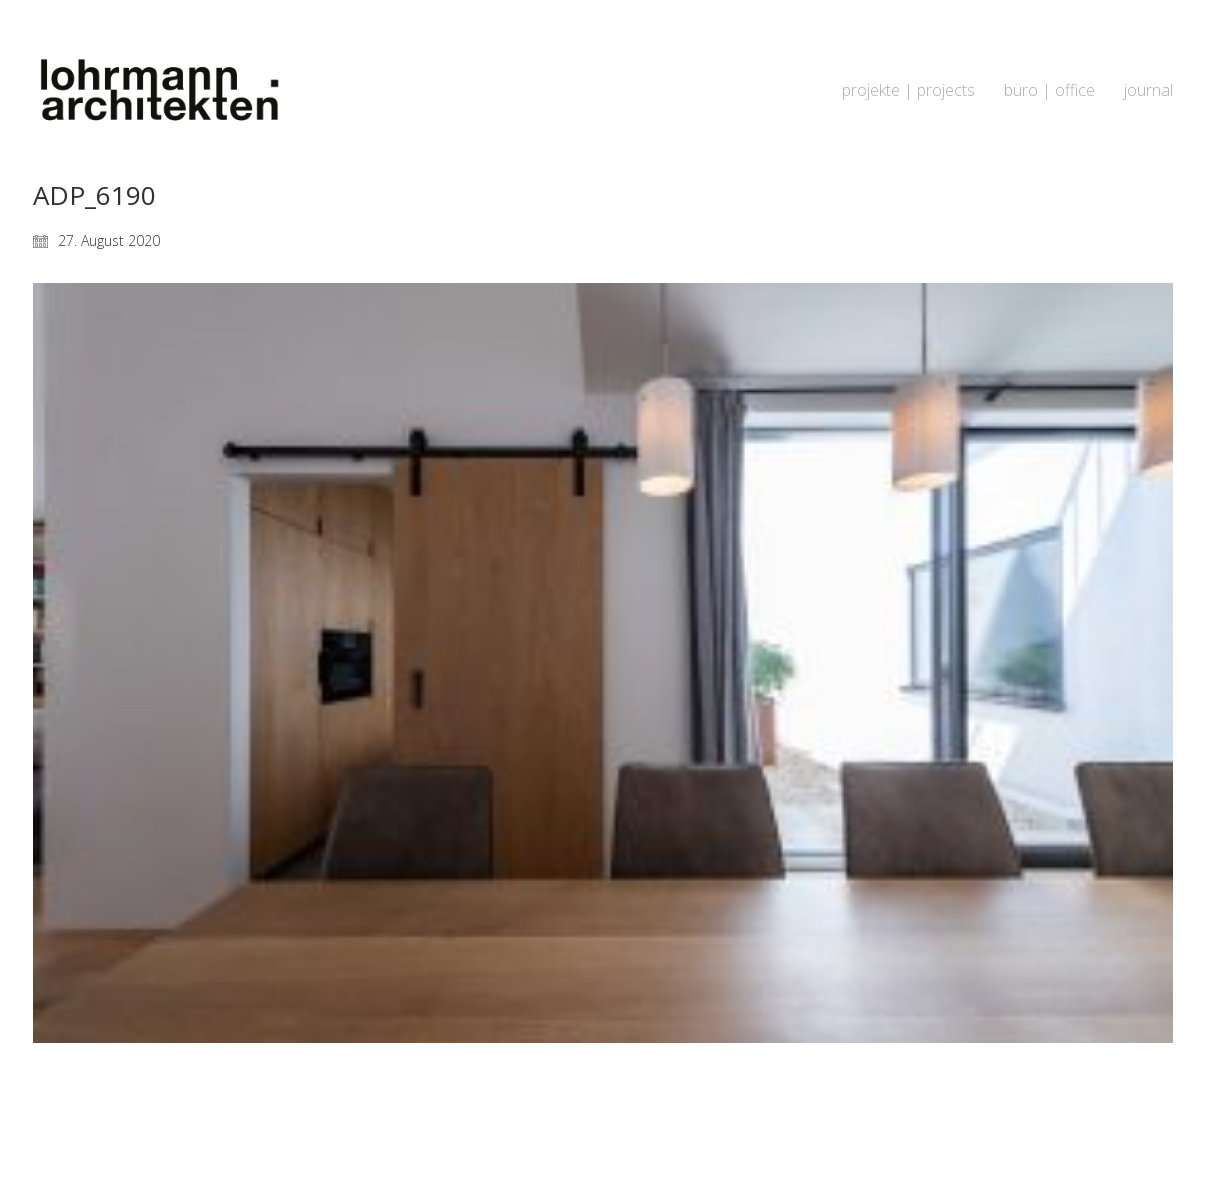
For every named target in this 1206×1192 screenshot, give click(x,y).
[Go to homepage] (158, 90)
